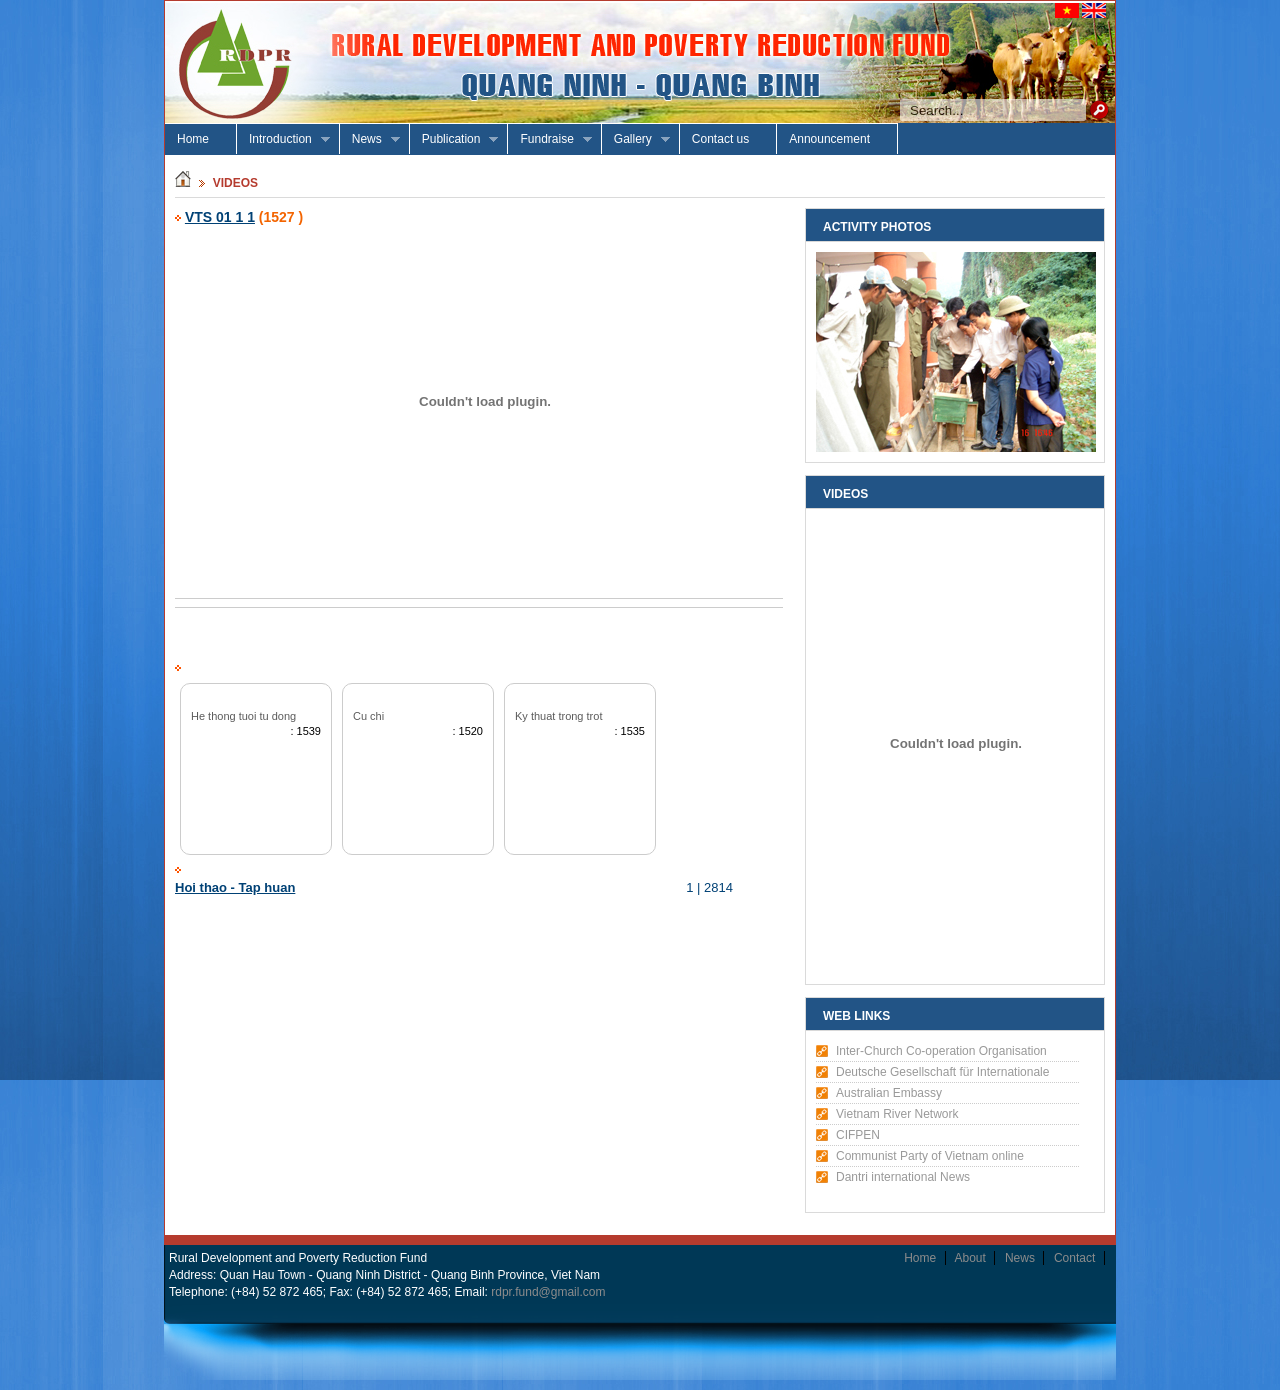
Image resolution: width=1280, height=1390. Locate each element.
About (970, 1258)
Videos (235, 183)
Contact (1074, 1258)
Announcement (829, 139)
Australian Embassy (889, 1093)
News (370, 139)
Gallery (636, 139)
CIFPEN (858, 1135)
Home (193, 139)
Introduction (283, 139)
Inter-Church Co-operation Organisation (941, 1051)
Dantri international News (903, 1177)
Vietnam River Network (897, 1114)
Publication (454, 139)
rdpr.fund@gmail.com (548, 1292)
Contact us (720, 139)
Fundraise (549, 139)
